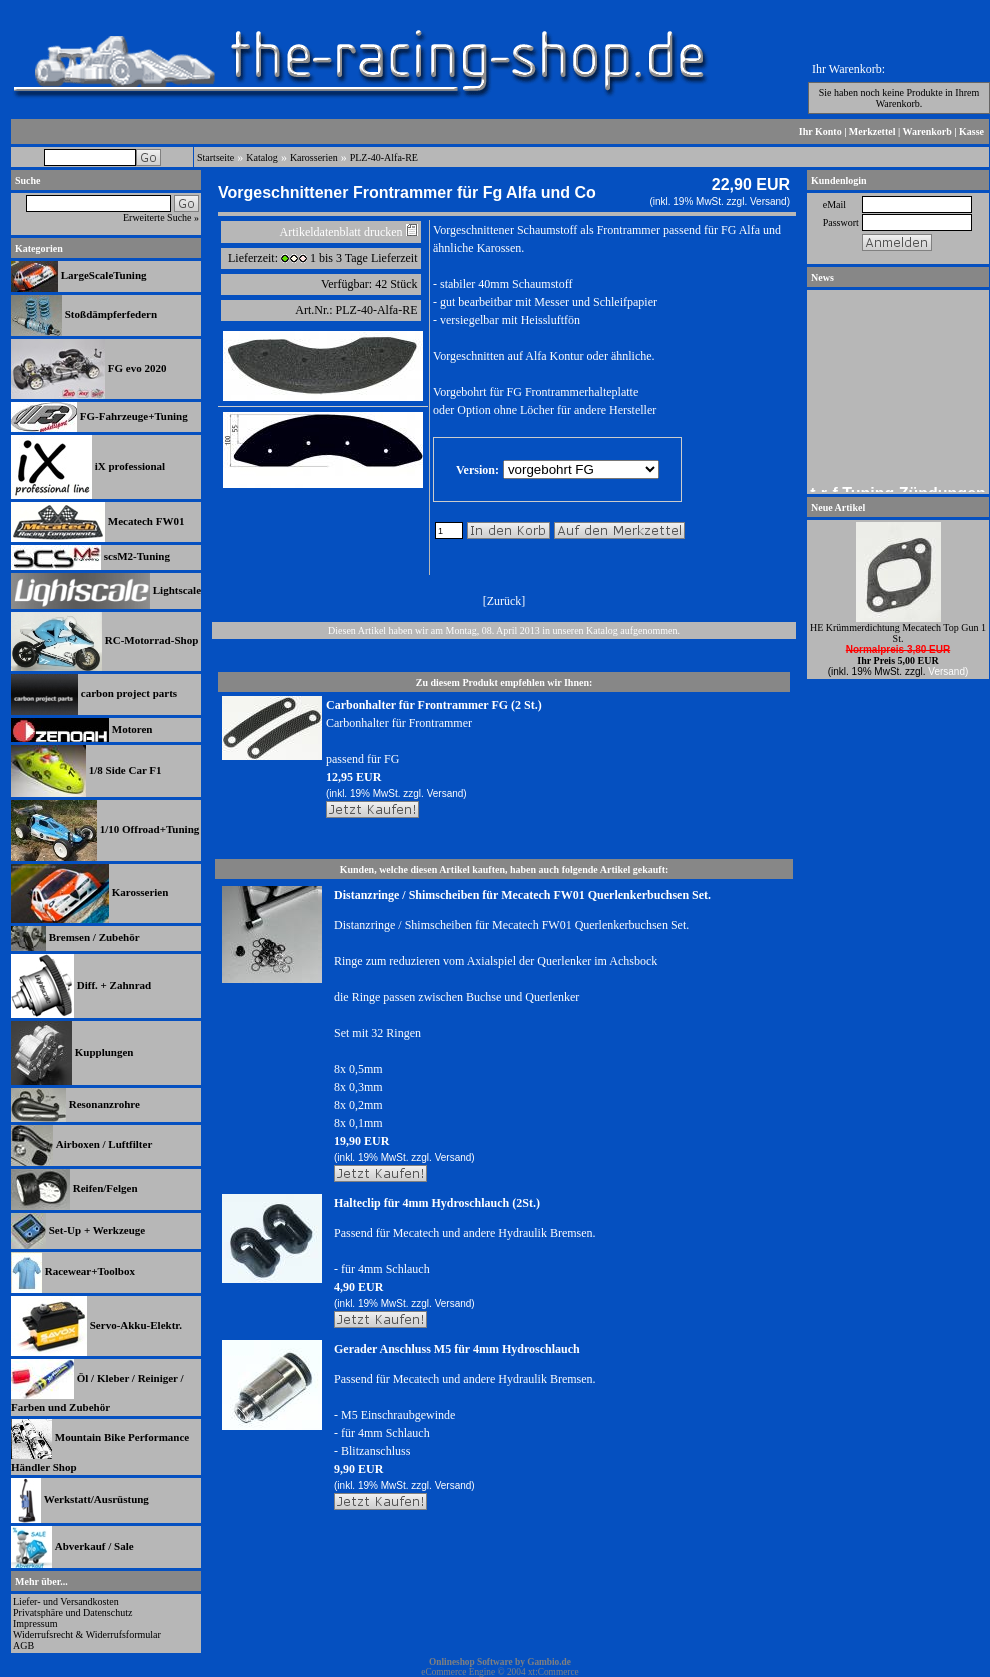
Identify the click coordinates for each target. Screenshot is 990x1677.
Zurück (504, 601)
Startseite (215, 157)
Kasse (971, 131)
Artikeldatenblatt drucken (341, 232)
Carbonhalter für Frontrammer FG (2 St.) (434, 705)
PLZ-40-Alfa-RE (384, 157)
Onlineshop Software (471, 1662)
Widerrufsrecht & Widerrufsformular (87, 1634)
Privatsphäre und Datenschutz (72, 1612)
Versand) (770, 201)
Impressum (35, 1623)
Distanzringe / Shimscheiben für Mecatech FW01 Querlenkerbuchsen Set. (522, 895)
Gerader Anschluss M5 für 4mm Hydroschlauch (457, 1349)
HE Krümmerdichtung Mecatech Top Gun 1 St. (898, 633)
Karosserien (314, 157)
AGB (23, 1645)
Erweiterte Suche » (161, 217)
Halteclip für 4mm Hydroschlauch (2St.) (437, 1203)
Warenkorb (927, 131)
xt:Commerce (553, 1672)
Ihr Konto (820, 131)
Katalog (262, 157)
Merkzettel (872, 131)
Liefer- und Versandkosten (66, 1601)
